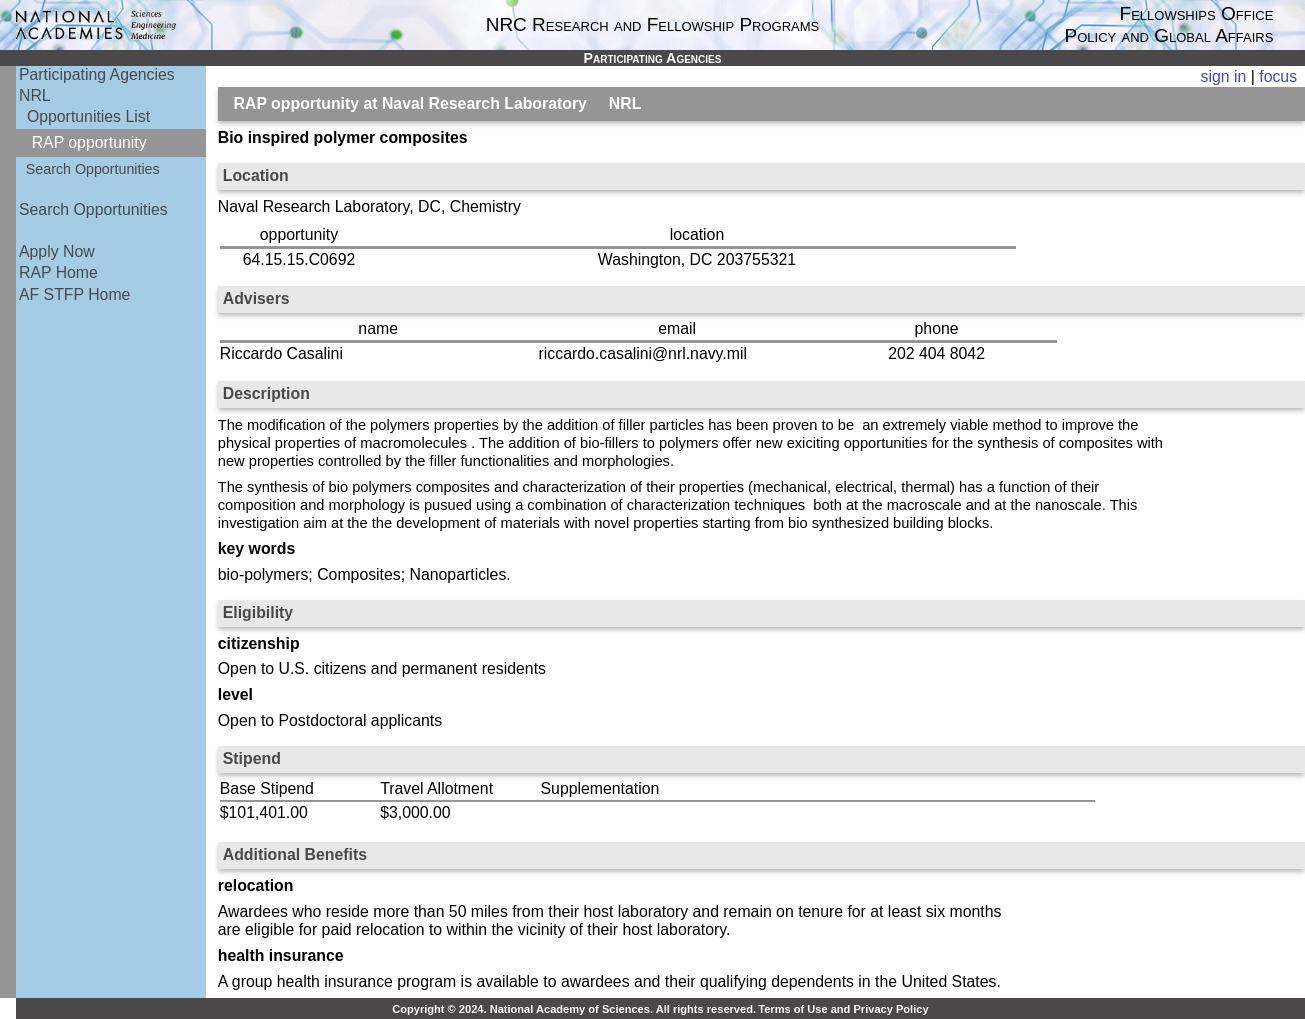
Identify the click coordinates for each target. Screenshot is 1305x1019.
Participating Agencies (97, 74)
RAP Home (58, 272)
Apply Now (57, 251)
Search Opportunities (93, 169)
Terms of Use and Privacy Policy (843, 1009)
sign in (1224, 76)
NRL (35, 95)
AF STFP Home (74, 294)
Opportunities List (88, 116)
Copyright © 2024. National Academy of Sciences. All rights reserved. (574, 1009)
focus (1278, 76)
